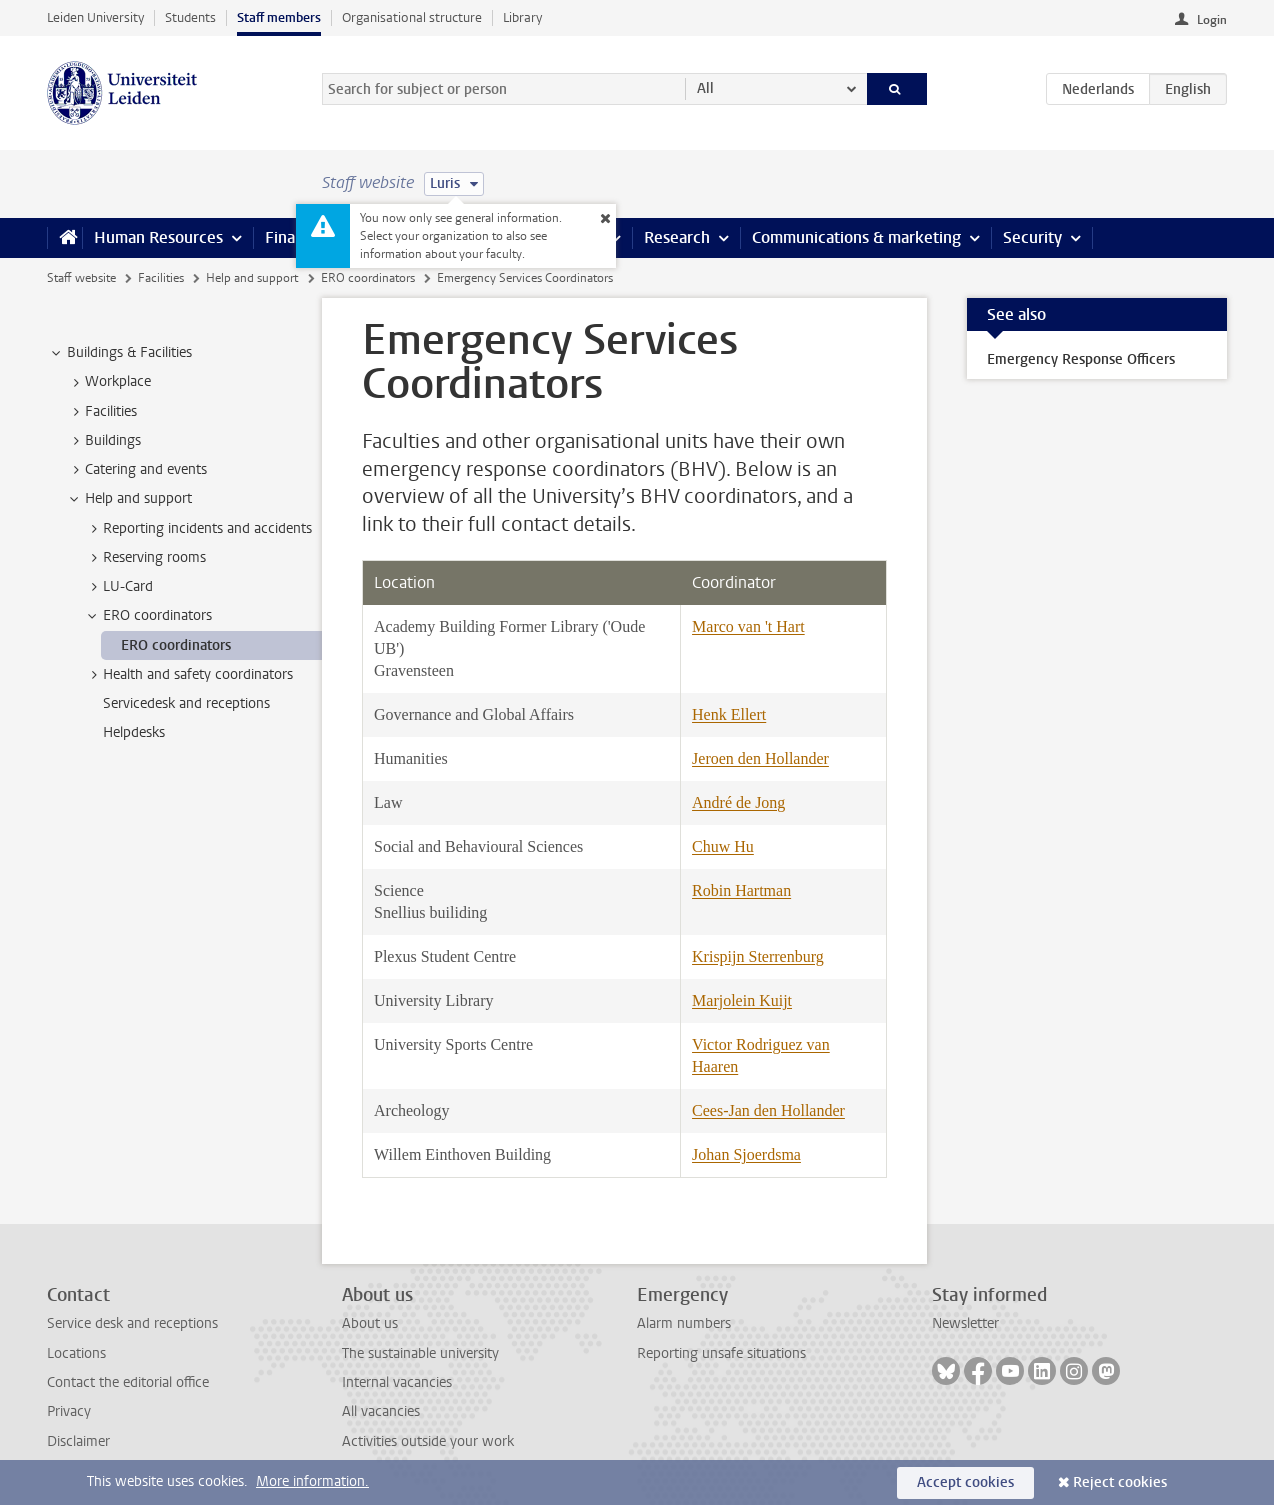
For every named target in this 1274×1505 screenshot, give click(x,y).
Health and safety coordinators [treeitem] (188, 675)
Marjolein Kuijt (742, 1000)
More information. (312, 1481)
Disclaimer (78, 1441)
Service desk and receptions (132, 1323)
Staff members (279, 17)
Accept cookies (965, 1482)
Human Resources (158, 237)
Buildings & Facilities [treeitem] (120, 353)
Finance (293, 237)
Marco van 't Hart (748, 626)
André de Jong (738, 802)
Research (677, 237)
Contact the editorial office (128, 1382)
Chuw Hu (723, 846)
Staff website (81, 278)
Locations (76, 1353)
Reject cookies (1120, 1482)
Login (1212, 20)
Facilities (161, 278)
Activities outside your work (428, 1441)
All (705, 88)
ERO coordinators (368, 278)
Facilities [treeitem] (101, 412)
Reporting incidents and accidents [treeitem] (198, 529)
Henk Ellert (729, 714)
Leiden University (95, 17)
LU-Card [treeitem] (118, 587)
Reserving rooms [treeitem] (145, 558)
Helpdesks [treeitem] (134, 732)
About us (370, 1323)
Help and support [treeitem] (129, 499)
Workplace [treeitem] (108, 382)
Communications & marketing (856, 237)
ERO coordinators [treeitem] (148, 616)
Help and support (252, 278)
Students (190, 17)
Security (1032, 237)
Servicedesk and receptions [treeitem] (186, 703)
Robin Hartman (741, 890)
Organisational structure (412, 17)
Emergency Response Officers (1081, 359)
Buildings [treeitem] (103, 441)
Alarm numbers (684, 1323)
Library (522, 17)
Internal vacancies (397, 1382)
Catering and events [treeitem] (136, 470)
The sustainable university (420, 1353)
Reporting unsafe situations (721, 1353)
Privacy (69, 1411)
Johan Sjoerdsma (746, 1154)
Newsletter (965, 1323)
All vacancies (381, 1411)
